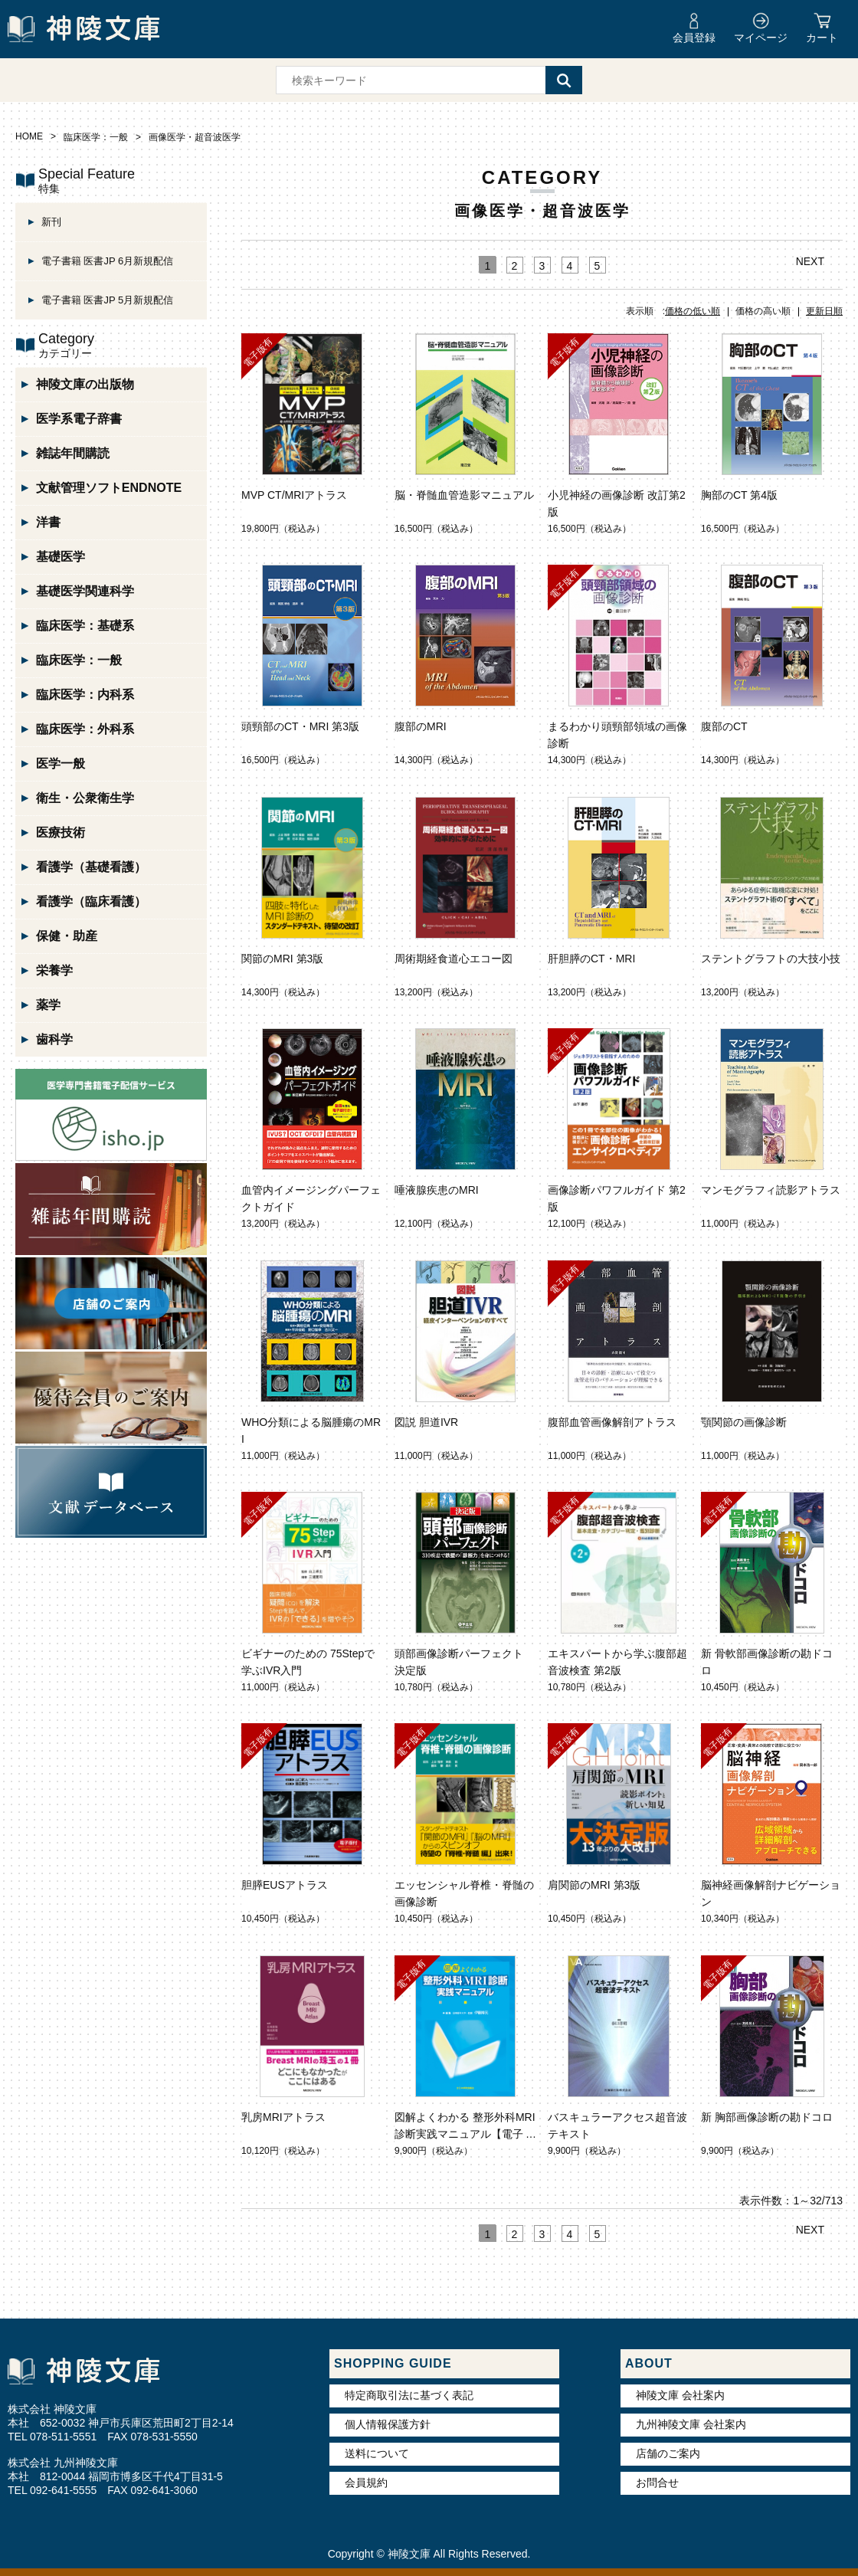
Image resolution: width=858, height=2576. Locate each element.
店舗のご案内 (668, 2453)
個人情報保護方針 (388, 2424)
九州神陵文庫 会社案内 (691, 2424)
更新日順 (824, 311)
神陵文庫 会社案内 (680, 2395)
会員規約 (366, 2482)
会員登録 (694, 37)
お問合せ (657, 2482)
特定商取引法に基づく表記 (409, 2395)
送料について (377, 2453)
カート (822, 37)
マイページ (761, 37)
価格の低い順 (692, 311)
